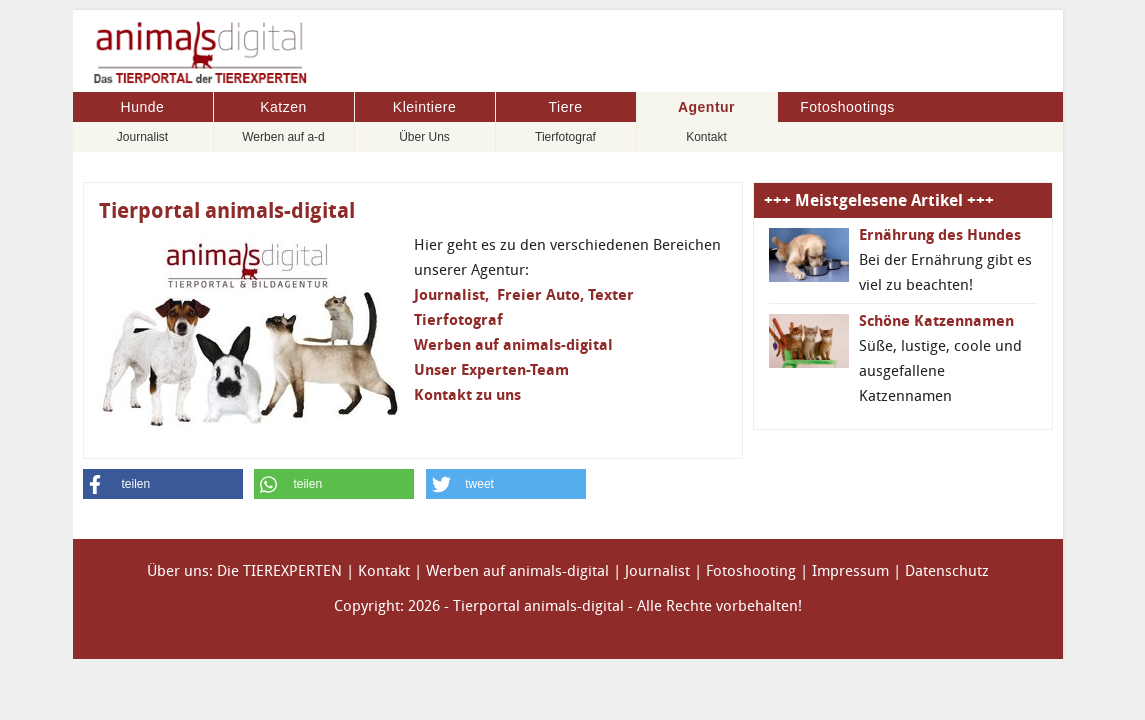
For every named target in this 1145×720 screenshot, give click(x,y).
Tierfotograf (565, 137)
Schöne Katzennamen (936, 321)
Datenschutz (947, 571)
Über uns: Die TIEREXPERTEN (244, 571)
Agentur (706, 107)
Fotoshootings (847, 107)
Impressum (850, 571)
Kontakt (706, 137)
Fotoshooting (751, 571)
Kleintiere (424, 107)
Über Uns (424, 137)
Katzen (283, 107)
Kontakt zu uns (467, 395)
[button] (163, 484)
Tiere (566, 107)
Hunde (143, 107)
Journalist (142, 137)
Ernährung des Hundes (940, 235)
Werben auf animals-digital (517, 571)
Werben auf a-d (283, 137)
